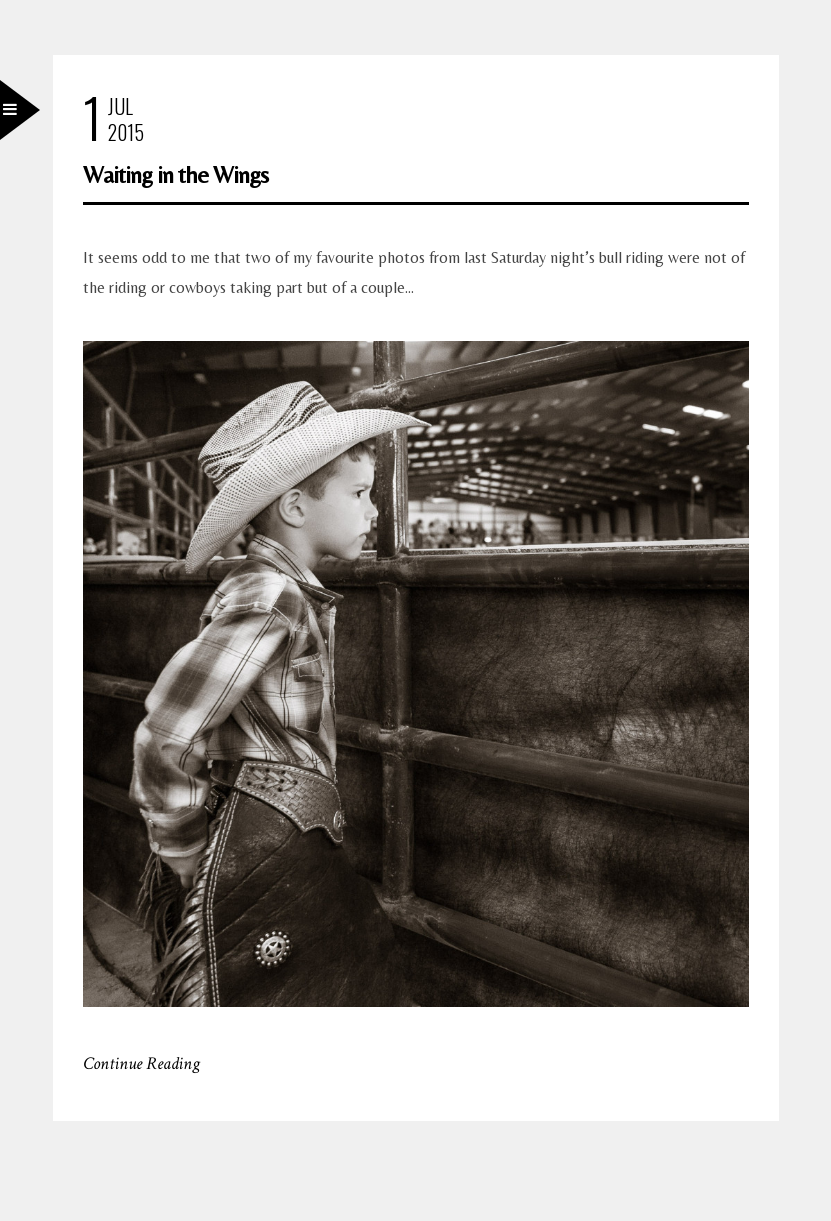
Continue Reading (141, 1063)
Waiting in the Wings (175, 174)
